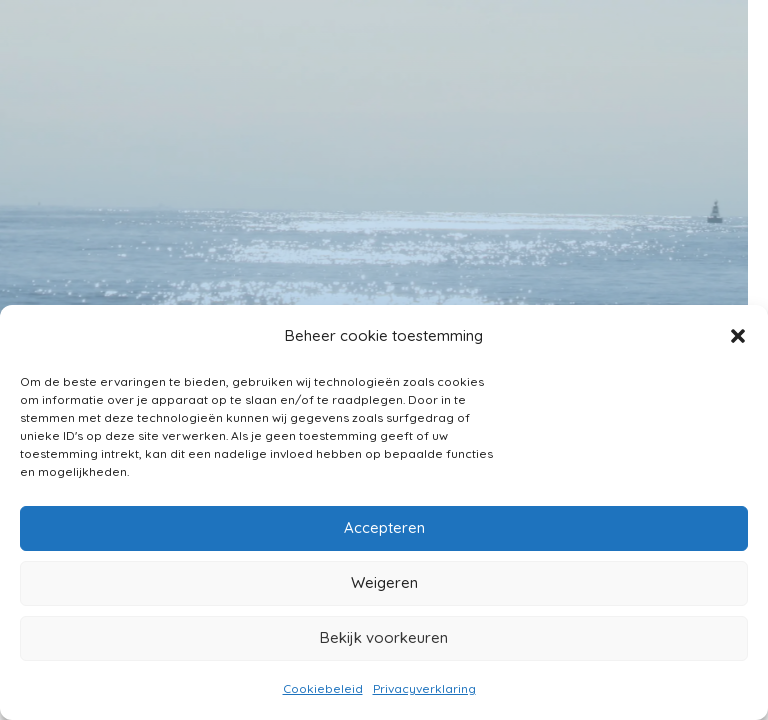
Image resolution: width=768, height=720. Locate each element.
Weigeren (384, 582)
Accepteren (384, 527)
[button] (738, 336)
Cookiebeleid (323, 688)
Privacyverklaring (424, 688)
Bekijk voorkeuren (384, 637)
